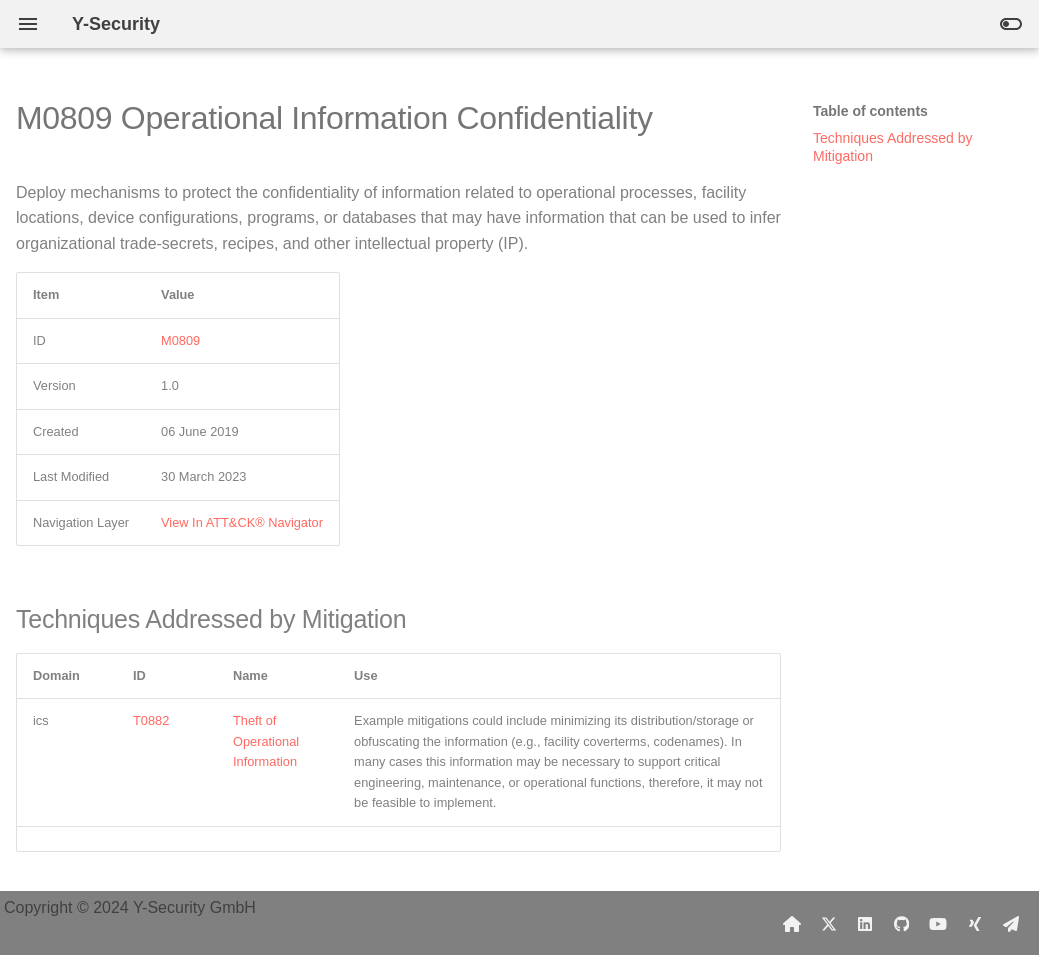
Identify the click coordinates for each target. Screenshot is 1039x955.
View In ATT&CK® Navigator (242, 522)
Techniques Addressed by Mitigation (893, 147)
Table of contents (870, 111)
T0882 (151, 720)
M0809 (180, 340)
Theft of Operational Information (266, 741)
